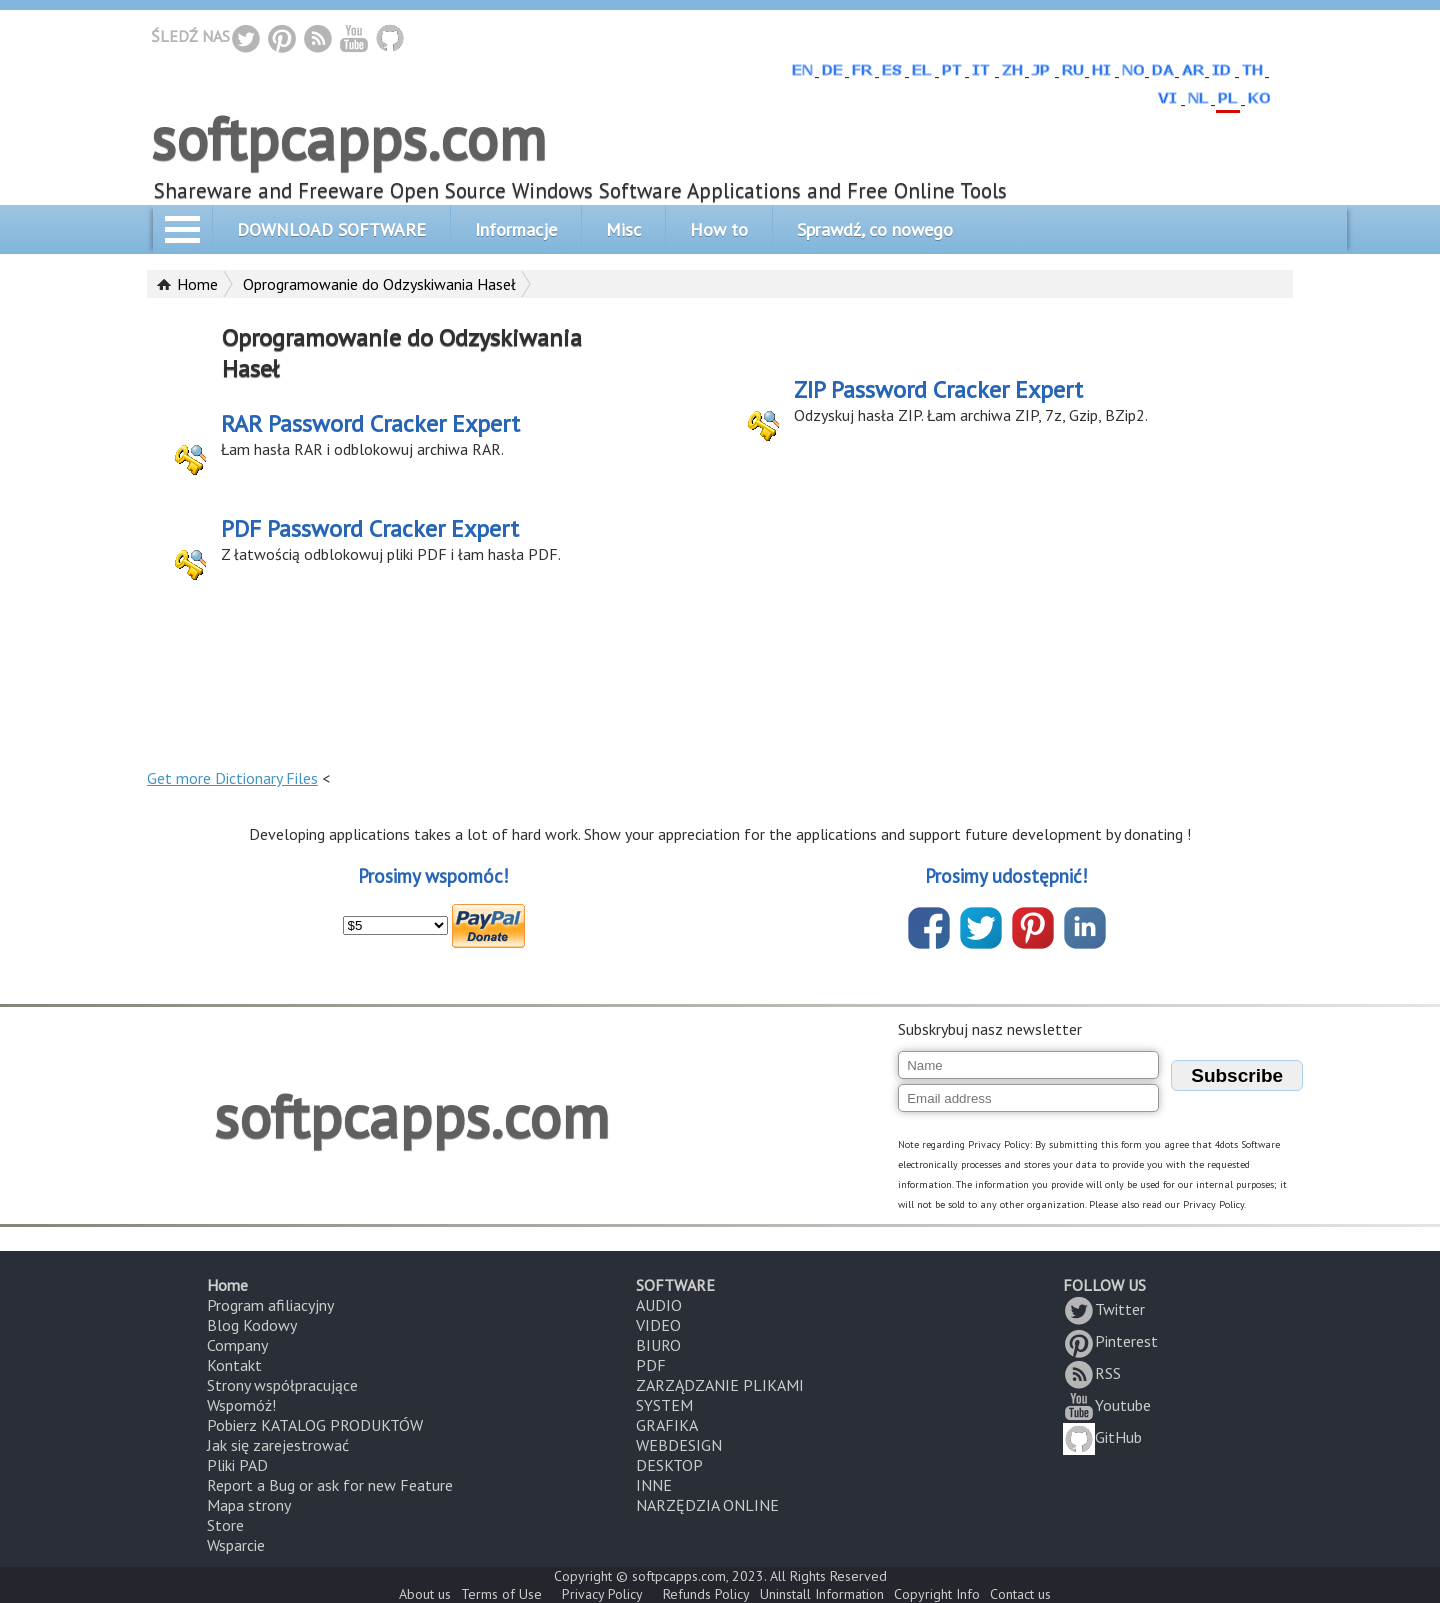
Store (225, 1525)
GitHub (1102, 1437)
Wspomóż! (241, 1405)
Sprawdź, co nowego (875, 229)
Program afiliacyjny (270, 1305)
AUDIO (659, 1305)
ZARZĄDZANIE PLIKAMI (720, 1385)
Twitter (1104, 1309)
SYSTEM (664, 1405)
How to (719, 229)
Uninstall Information (822, 1594)
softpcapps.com (348, 138)
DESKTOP (669, 1465)
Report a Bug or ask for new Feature (330, 1485)
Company (237, 1345)
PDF (651, 1365)
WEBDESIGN (679, 1445)
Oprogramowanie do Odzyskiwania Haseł (379, 284)
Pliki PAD (237, 1465)
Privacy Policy (602, 1594)
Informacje (516, 229)
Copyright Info (937, 1594)
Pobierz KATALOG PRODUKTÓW (315, 1425)
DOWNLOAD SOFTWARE (331, 229)
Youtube (1107, 1405)
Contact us (1020, 1594)
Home (197, 284)
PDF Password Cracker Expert (370, 528)
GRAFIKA (667, 1425)
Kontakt (234, 1365)
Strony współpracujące (282, 1385)
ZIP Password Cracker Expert (938, 389)
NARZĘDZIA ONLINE (707, 1505)
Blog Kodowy (252, 1325)
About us (425, 1594)
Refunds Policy (706, 1594)
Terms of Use (501, 1594)
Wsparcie (236, 1545)
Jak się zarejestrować (278, 1445)
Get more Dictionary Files (232, 778)
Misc (623, 229)
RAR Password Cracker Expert (370, 423)
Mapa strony (249, 1505)
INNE (654, 1485)
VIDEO (658, 1325)
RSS (1092, 1373)
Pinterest (1110, 1341)
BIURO (658, 1345)
